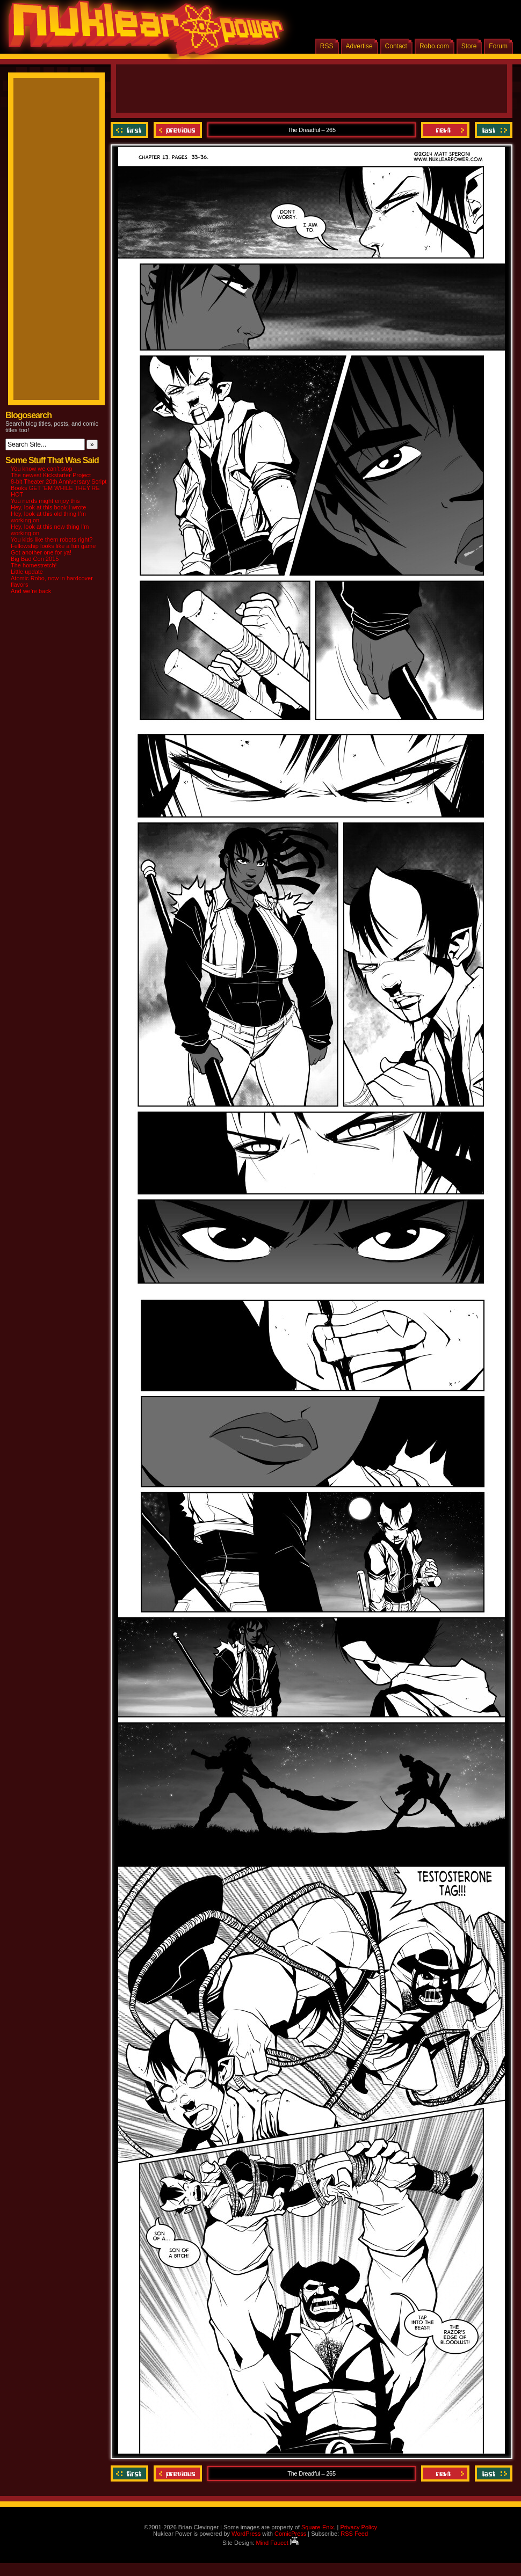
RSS (327, 46)
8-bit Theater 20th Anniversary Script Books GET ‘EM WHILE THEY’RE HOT (58, 488)
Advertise (359, 46)
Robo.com (434, 46)
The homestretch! (34, 565)
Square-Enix (317, 2527)
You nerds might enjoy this (45, 501)
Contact (396, 46)
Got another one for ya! (41, 552)
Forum (498, 46)
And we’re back (31, 591)
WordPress (245, 2533)
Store (469, 46)
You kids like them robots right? (51, 539)
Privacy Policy (358, 2527)
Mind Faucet (277, 2542)
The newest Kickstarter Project (51, 475)
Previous (178, 130)
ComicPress (290, 2533)
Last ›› (492, 130)
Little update (27, 571)
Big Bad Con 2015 (35, 559)
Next (445, 130)
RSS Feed (354, 2533)
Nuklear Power (142, 32)
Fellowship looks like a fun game (53, 546)
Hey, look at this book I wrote (48, 507)
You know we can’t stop (42, 468)
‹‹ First (131, 130)
